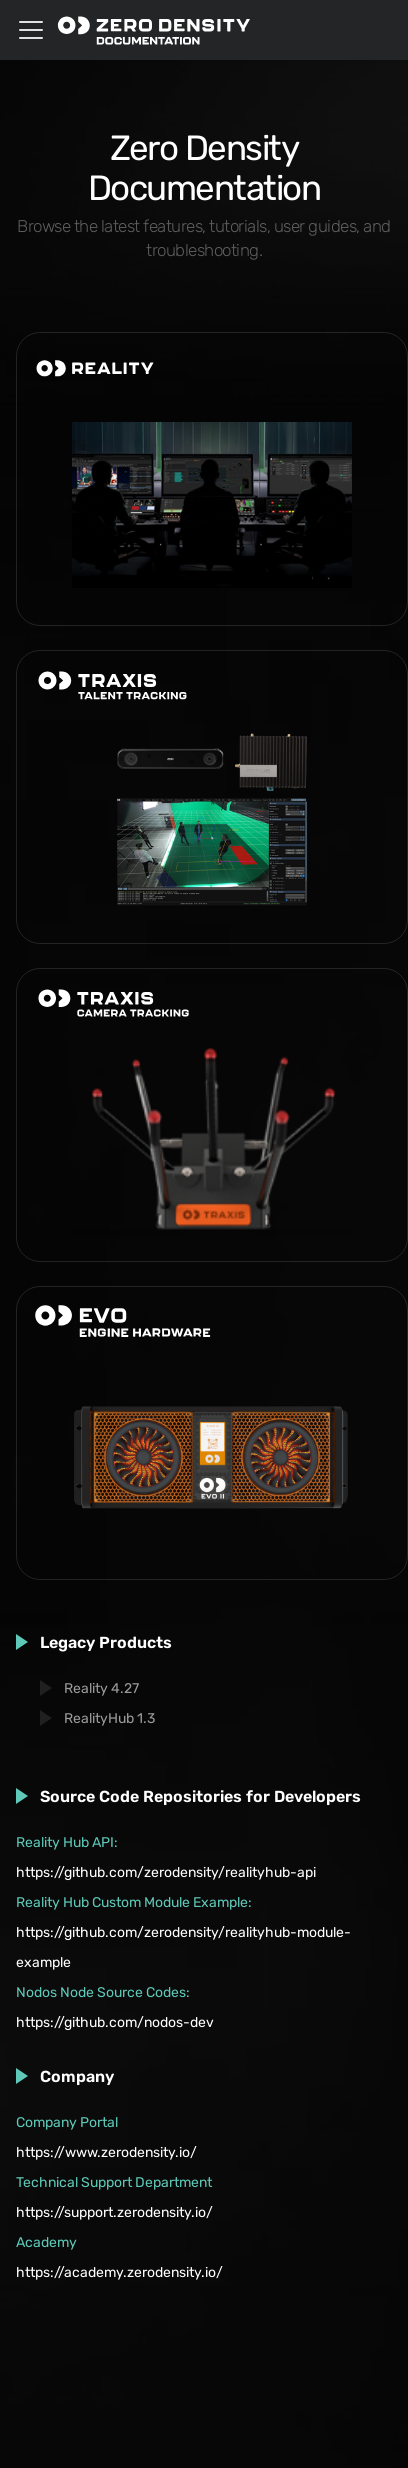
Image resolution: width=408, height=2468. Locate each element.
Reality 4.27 (101, 1688)
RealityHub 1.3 (109, 1718)
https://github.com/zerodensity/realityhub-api (166, 1872)
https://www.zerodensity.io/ (106, 2152)
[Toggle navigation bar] (31, 30)
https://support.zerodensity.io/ (114, 2212)
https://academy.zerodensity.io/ (119, 2272)
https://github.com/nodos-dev (115, 2022)
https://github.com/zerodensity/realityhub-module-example (183, 1947)
